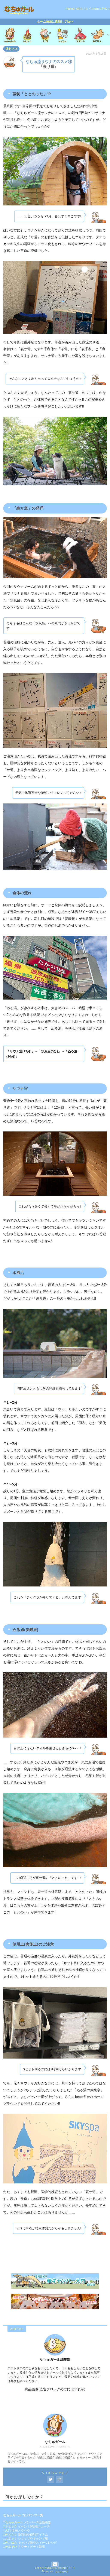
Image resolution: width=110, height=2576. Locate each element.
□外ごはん (30, 2542)
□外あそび (24, 2546)
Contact (95, 9)
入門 (45, 35)
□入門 (16, 2530)
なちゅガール (10, 35)
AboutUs (82, 9)
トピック (27, 35)
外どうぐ (62, 35)
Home (70, 9)
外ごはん (97, 35)
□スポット (25, 2538)
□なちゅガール (27, 2522)
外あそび (11, 49)
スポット (80, 35)
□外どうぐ (25, 2534)
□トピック (26, 2526)
